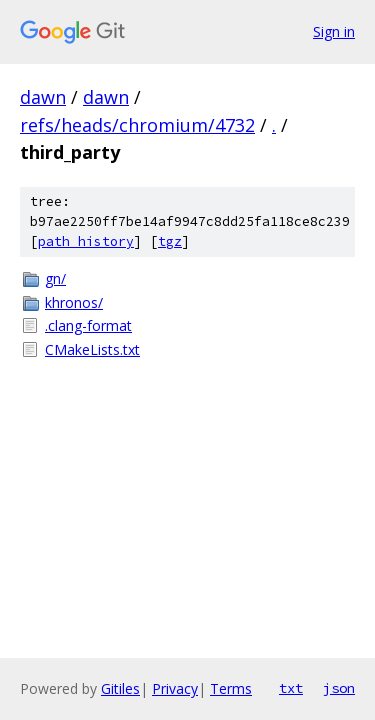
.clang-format (88, 325)
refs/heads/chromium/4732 (137, 125)
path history (86, 241)
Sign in (334, 31)
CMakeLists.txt (92, 349)
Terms (231, 688)
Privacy (175, 688)
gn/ (55, 278)
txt (291, 688)
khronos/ (74, 302)
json (339, 688)
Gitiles (120, 688)
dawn (43, 97)
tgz (170, 241)
